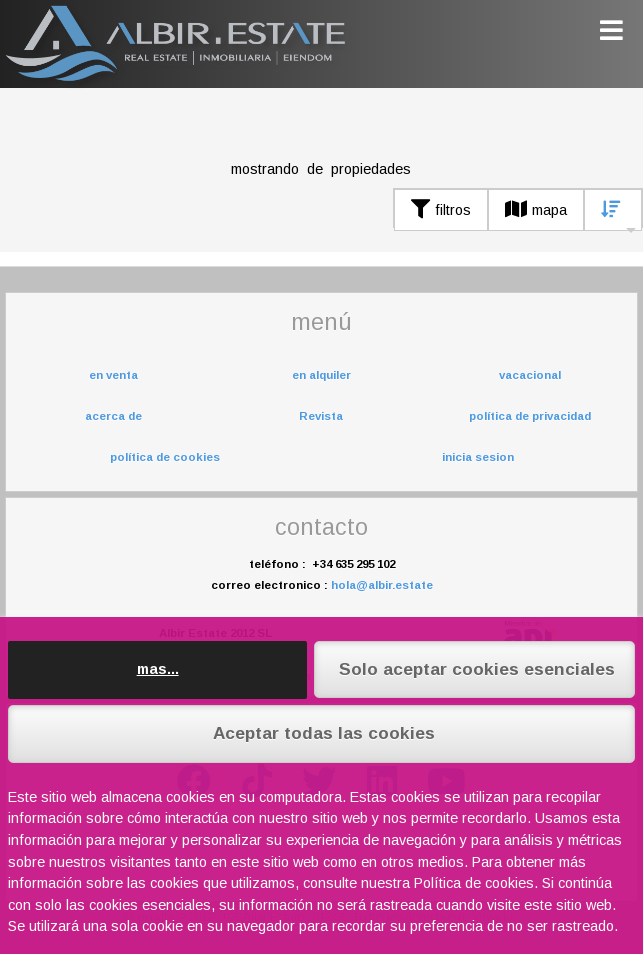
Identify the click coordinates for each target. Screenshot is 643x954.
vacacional (530, 375)
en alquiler (321, 375)
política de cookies (165, 457)
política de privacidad (530, 416)
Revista (321, 416)
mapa (536, 210)
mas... (158, 669)
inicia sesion (478, 457)
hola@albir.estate (382, 585)
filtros (441, 210)
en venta (113, 375)
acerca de (113, 416)
